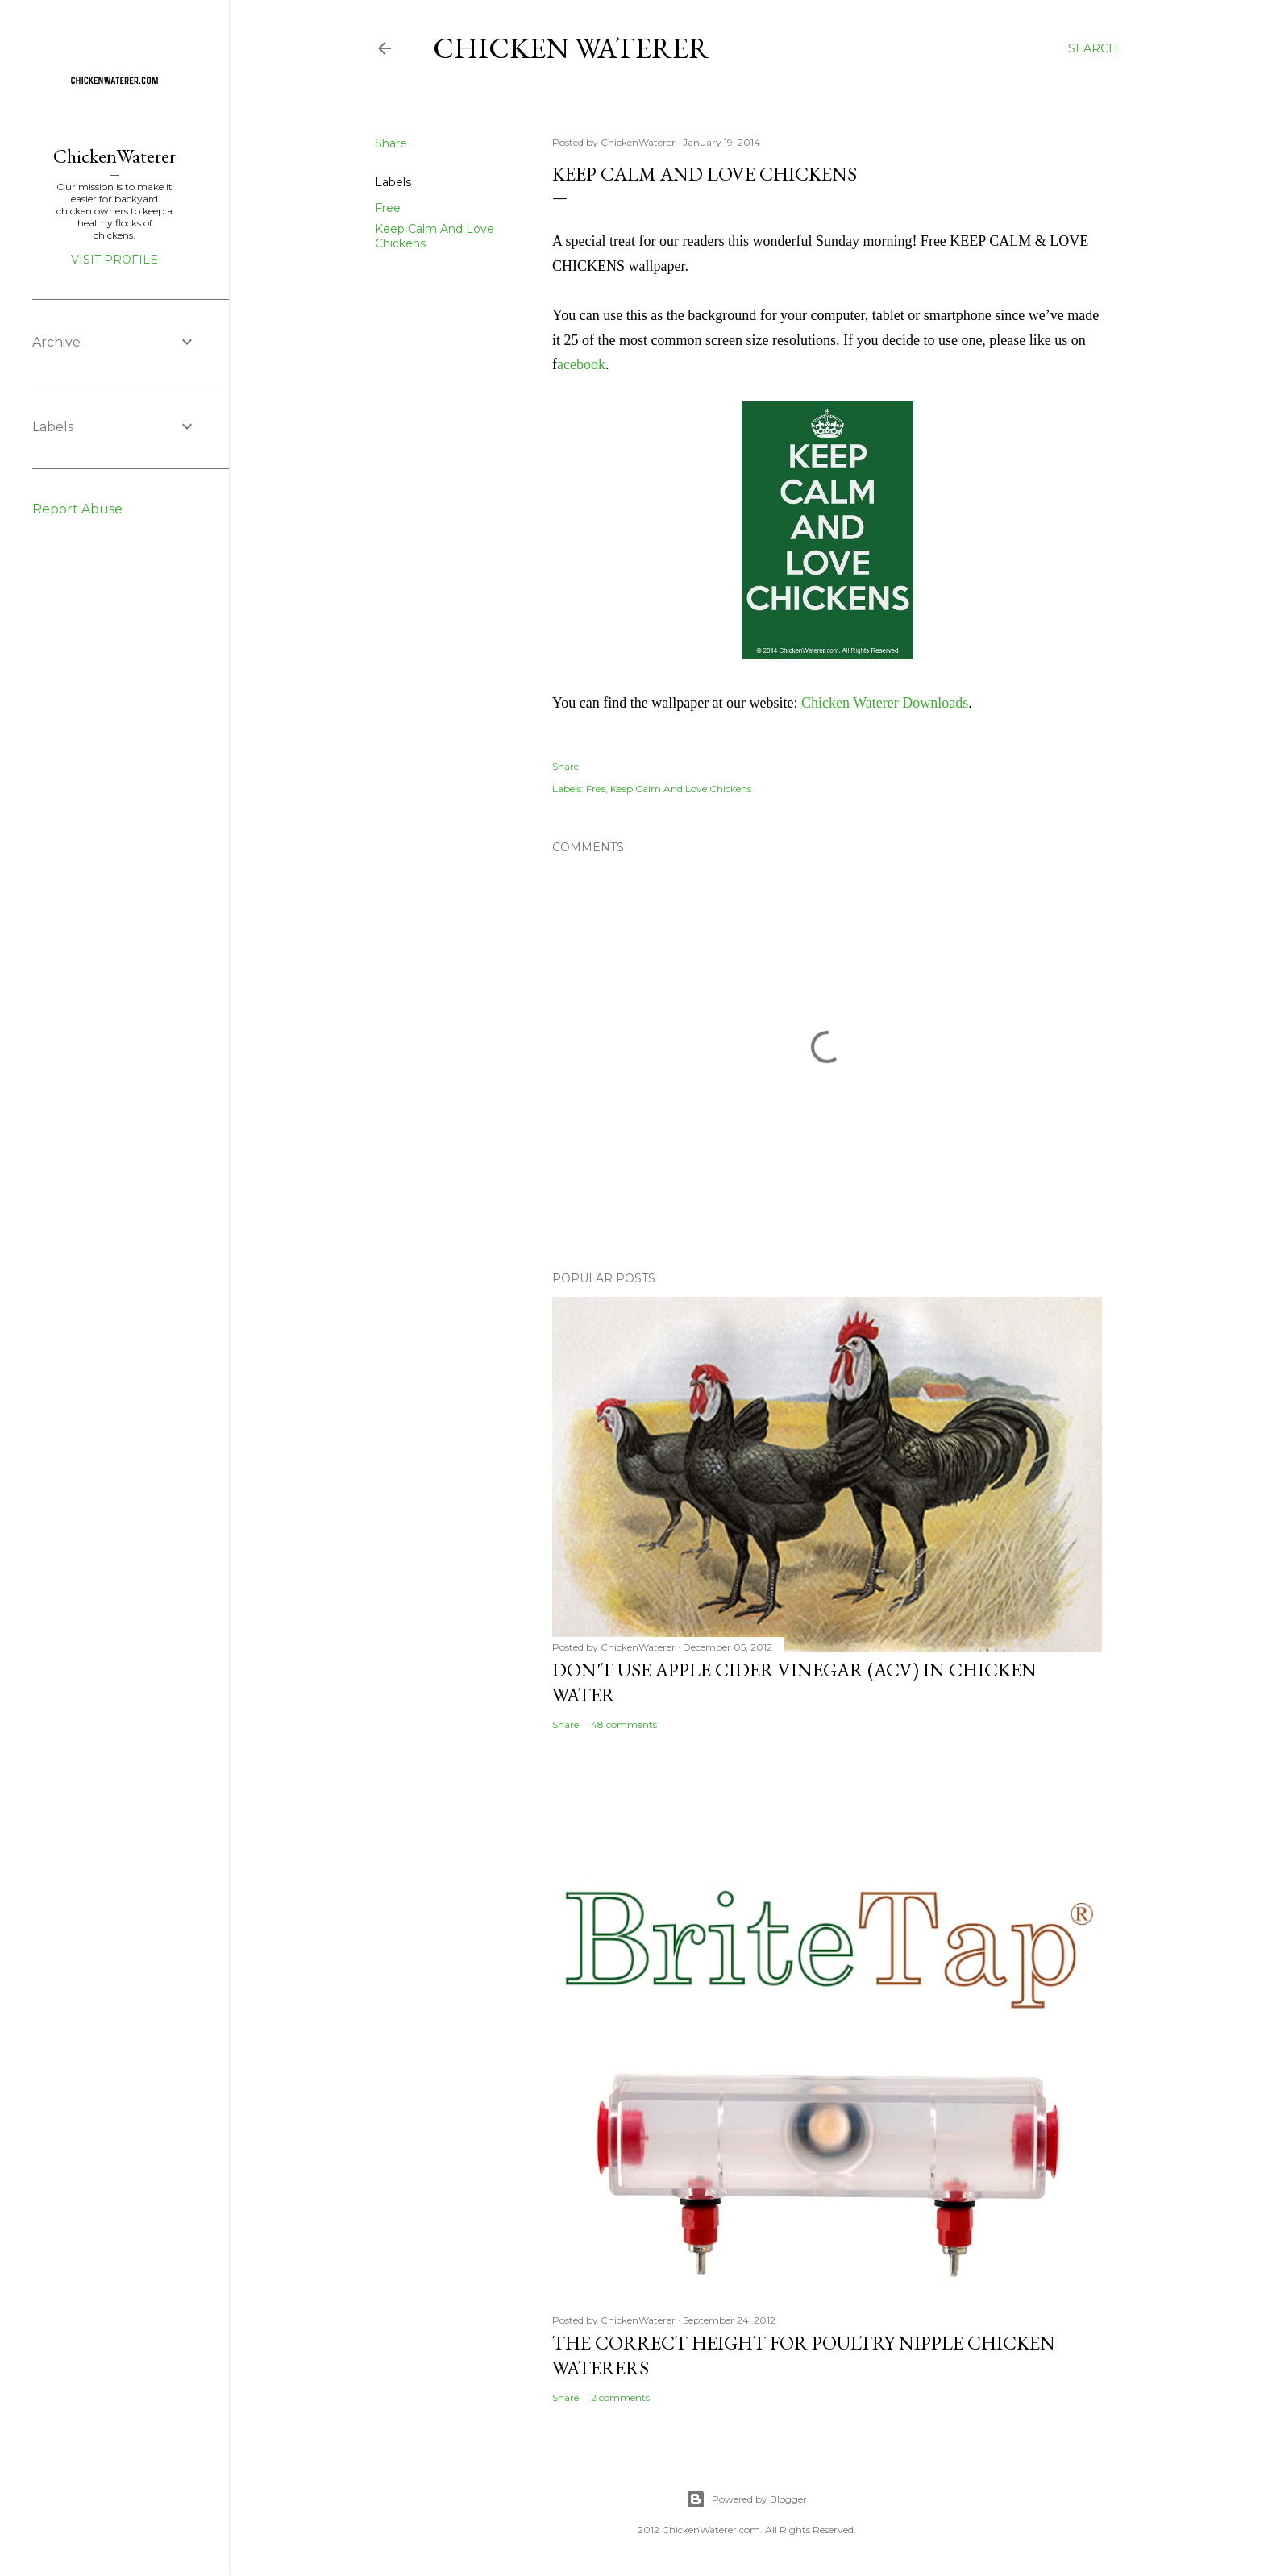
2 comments (620, 2397)
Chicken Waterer (571, 48)
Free (388, 208)
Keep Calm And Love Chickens (680, 789)
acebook (581, 364)
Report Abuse (77, 509)
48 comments (624, 1724)
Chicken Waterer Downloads (884, 703)
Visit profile (114, 259)
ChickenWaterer (114, 155)
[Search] (1093, 48)
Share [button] (391, 143)
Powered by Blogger (746, 2499)
